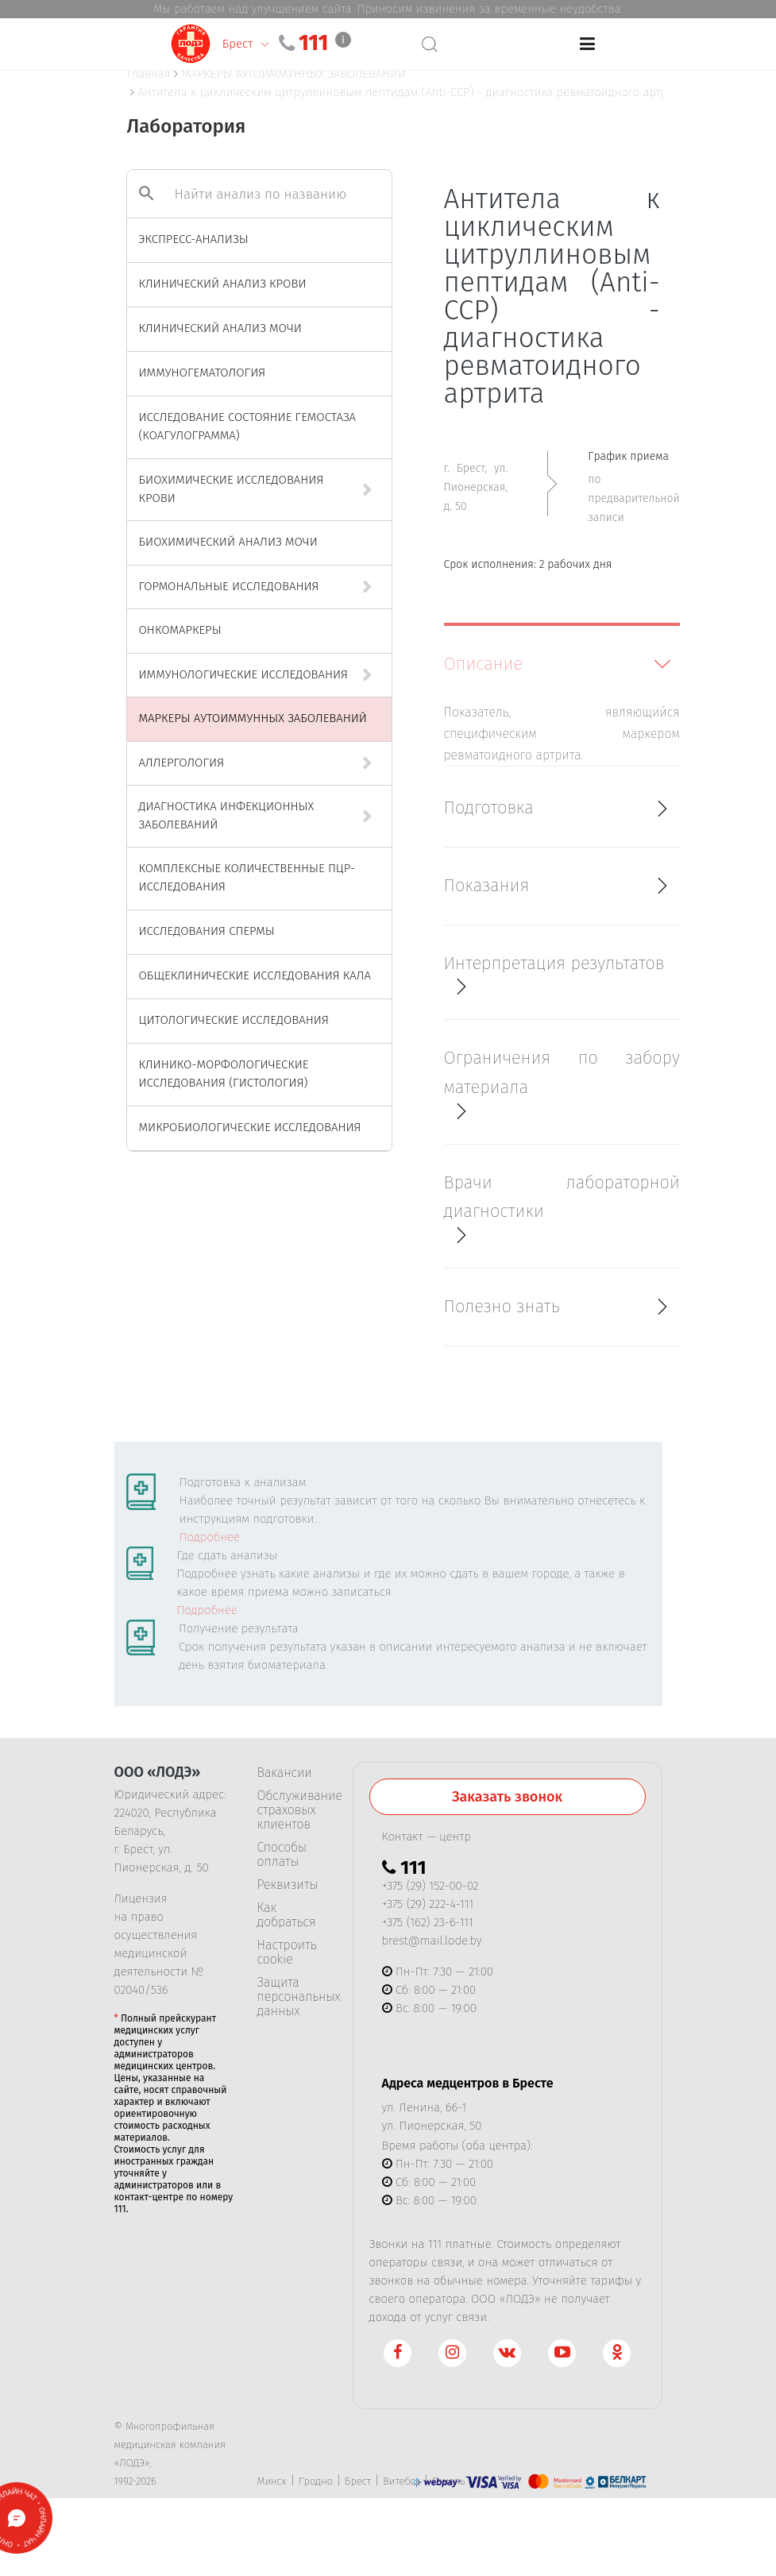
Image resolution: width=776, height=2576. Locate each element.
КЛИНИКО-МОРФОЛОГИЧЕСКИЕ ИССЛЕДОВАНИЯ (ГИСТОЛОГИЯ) (224, 1073)
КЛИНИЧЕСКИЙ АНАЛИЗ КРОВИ (223, 283)
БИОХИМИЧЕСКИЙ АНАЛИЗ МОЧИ (228, 542)
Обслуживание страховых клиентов (293, 1810)
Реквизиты (288, 1885)
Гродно (316, 2481)
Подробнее (210, 1537)
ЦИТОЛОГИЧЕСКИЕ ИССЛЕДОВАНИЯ (234, 1020)
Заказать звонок (507, 1797)
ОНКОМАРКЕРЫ (180, 630)
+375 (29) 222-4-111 (428, 1904)
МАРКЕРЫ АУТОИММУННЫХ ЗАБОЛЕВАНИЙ (253, 718)
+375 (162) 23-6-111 (427, 1922)
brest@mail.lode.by (432, 1940)
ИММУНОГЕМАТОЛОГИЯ (202, 372)
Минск (272, 2481)
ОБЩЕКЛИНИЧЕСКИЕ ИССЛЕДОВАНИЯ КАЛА (255, 975)
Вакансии (284, 1773)
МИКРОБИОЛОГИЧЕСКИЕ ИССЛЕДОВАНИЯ (250, 1127)
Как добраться (286, 1915)
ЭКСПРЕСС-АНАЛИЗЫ (194, 239)
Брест (358, 2481)
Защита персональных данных (293, 1996)
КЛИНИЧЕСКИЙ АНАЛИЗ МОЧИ (220, 328)
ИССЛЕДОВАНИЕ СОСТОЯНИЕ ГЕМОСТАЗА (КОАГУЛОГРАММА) (248, 426)
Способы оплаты (282, 1854)
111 (368, 43)
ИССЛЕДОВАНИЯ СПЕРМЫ (207, 931)
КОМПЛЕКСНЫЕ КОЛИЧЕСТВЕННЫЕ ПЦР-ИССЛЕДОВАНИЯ (247, 877)
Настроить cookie (287, 1952)
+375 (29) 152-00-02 (430, 1886)
